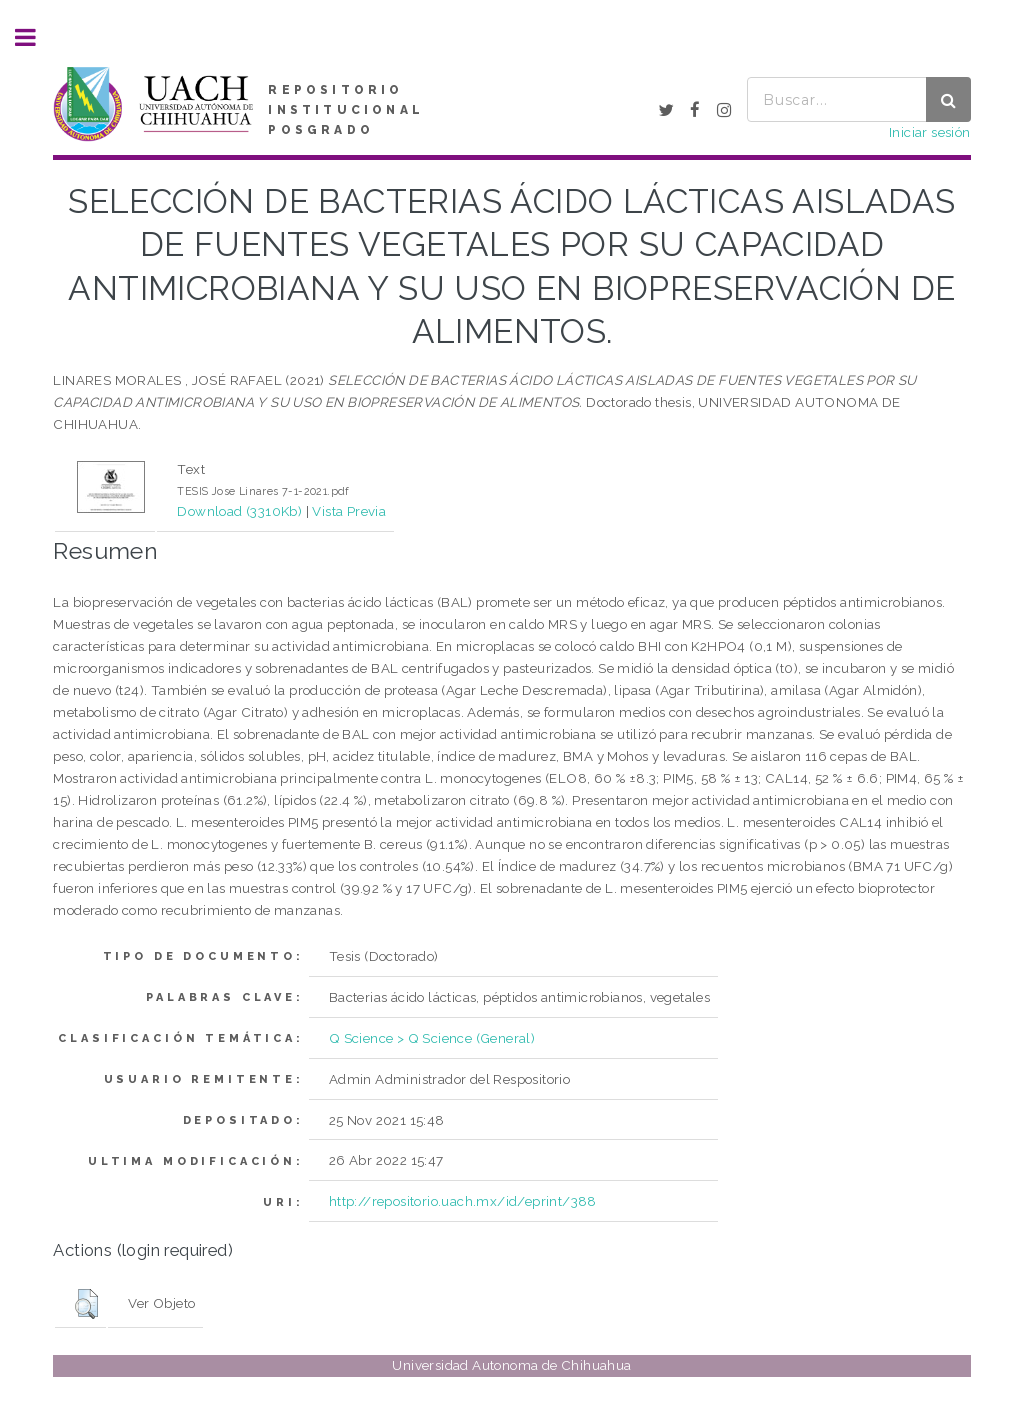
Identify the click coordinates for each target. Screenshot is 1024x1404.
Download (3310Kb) (239, 511)
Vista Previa (349, 511)
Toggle (36, 37)
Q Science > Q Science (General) (432, 1038)
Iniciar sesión (930, 132)
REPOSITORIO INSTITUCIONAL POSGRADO (346, 110)
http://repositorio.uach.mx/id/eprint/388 (463, 1201)
